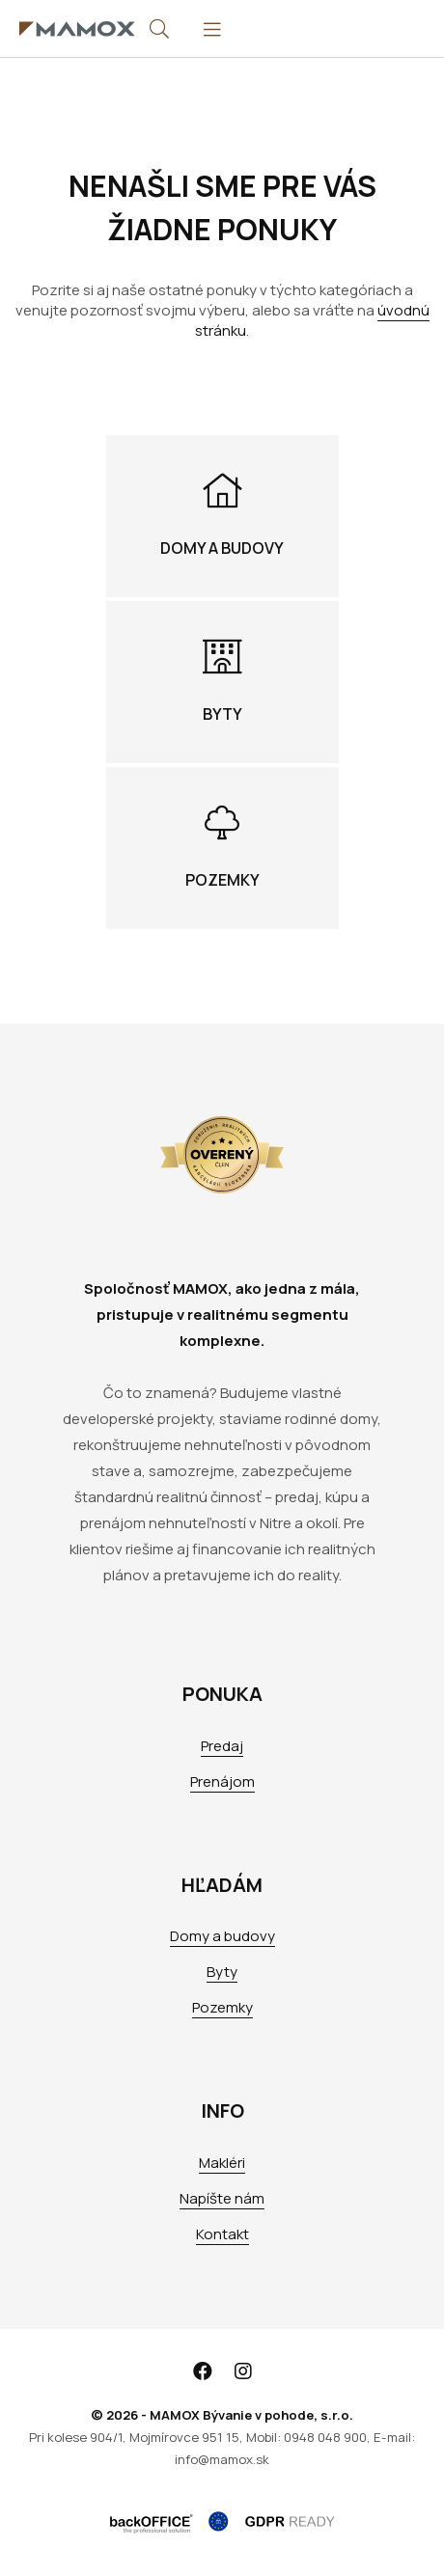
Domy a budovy (222, 1936)
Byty (222, 1971)
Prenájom (222, 1781)
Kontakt (222, 2234)
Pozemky (222, 2007)
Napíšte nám (222, 2198)
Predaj (222, 1746)
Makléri (222, 2162)
